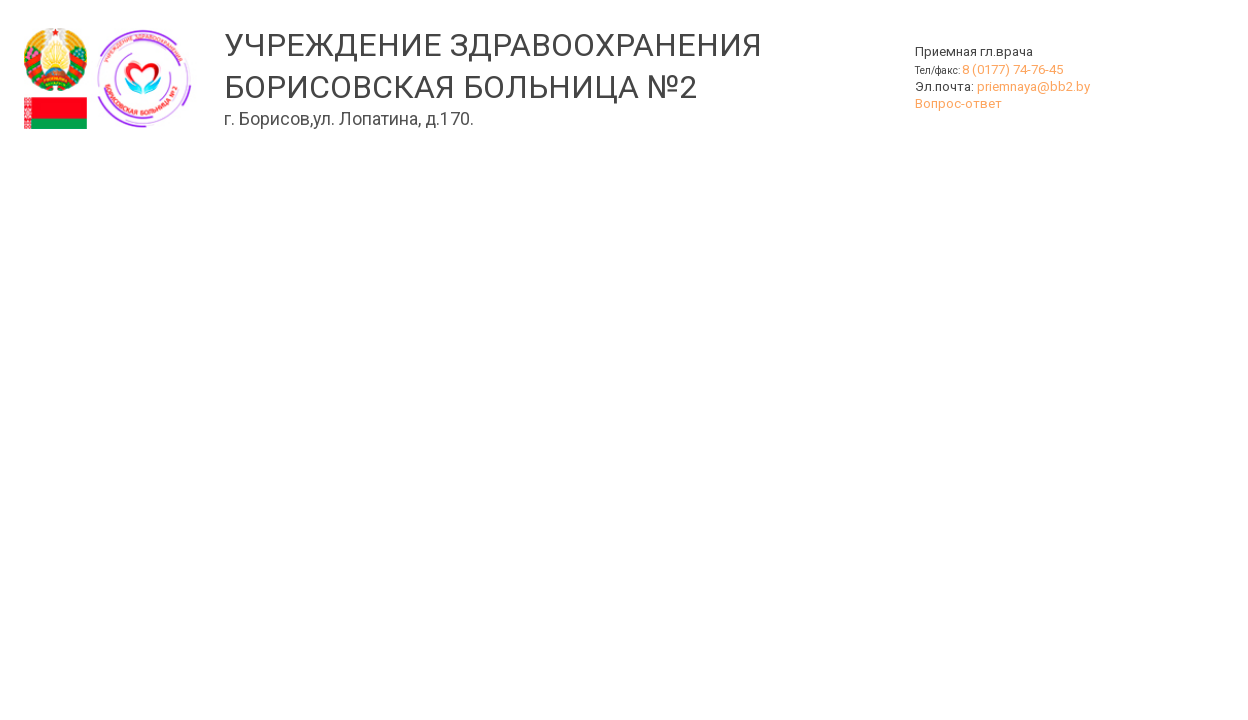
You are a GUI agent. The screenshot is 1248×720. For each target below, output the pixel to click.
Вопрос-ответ (958, 103)
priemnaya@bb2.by (1033, 86)
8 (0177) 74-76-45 (1012, 69)
